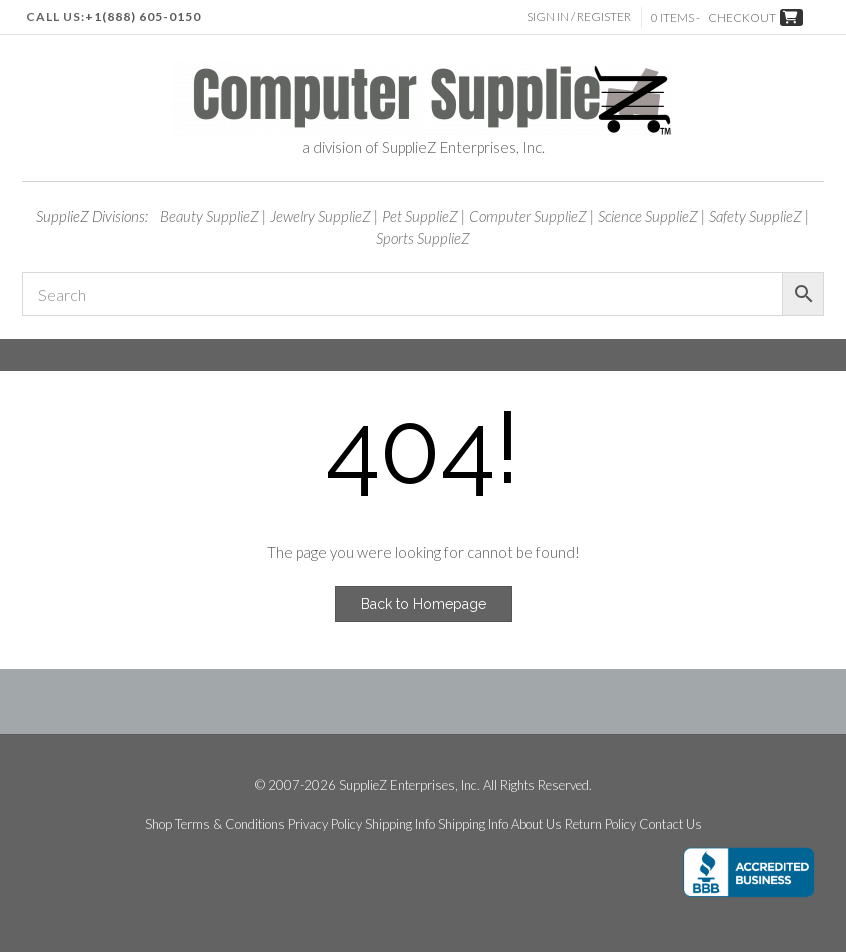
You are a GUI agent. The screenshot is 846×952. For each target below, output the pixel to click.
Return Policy (600, 824)
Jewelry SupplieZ (320, 216)
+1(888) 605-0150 (143, 16)
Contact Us (670, 824)
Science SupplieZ (648, 216)
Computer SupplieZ (528, 216)
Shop (158, 824)
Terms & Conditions (230, 824)
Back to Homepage (423, 604)
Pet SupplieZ (420, 216)
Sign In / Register (579, 16)
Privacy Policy (325, 824)
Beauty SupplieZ (209, 216)
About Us (536, 824)
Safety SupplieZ (755, 216)
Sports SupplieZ (423, 238)
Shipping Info (400, 824)
